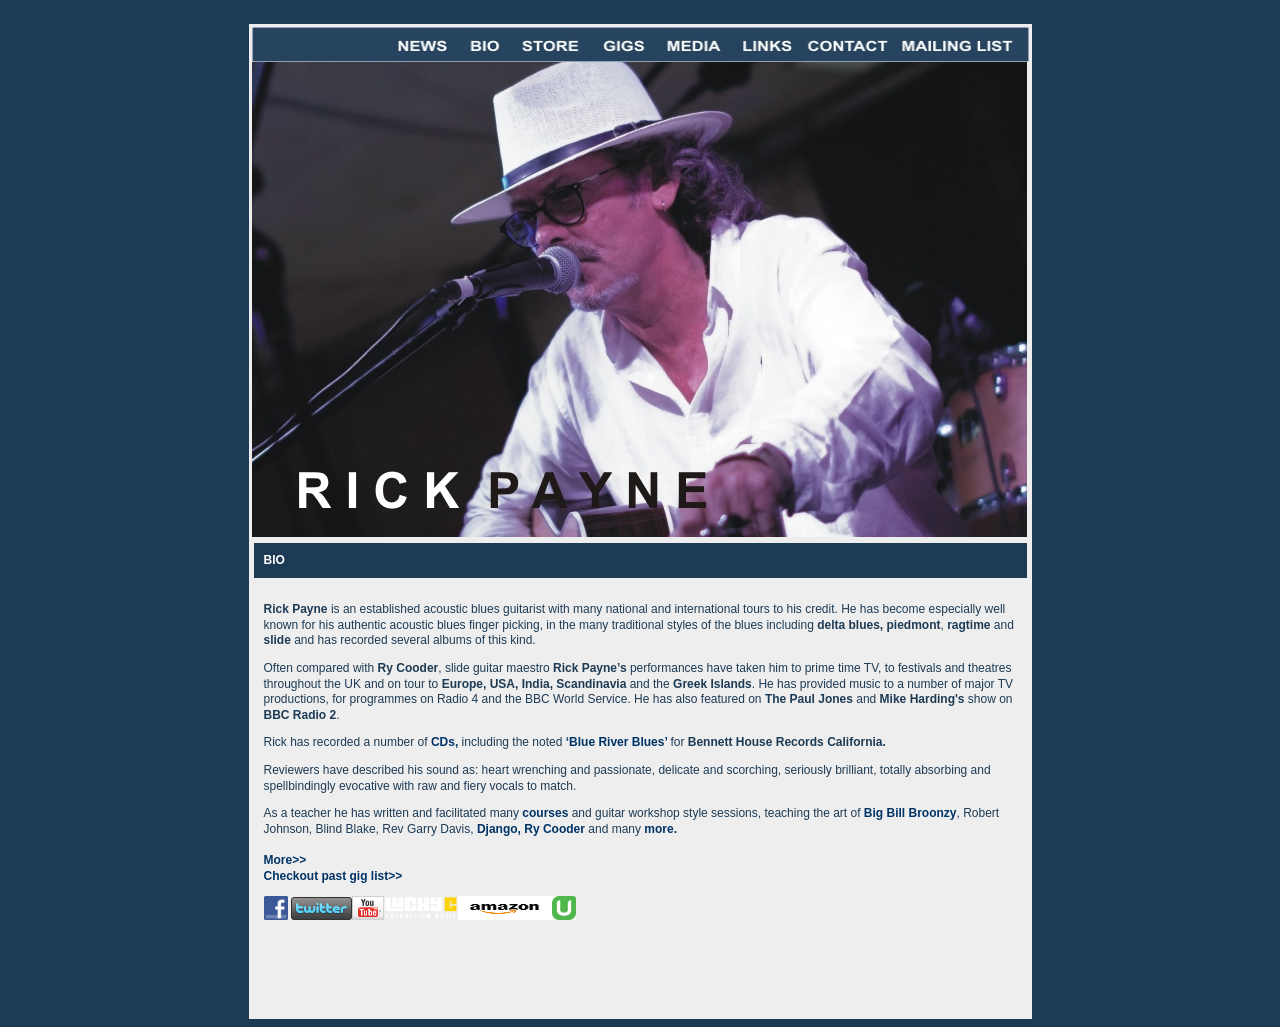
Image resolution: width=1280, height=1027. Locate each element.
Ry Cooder (556, 829)
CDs (441, 742)
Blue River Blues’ (619, 742)
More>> (285, 860)
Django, (499, 829)
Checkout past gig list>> (333, 876)
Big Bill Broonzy (910, 813)
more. (660, 829)
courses (545, 813)
